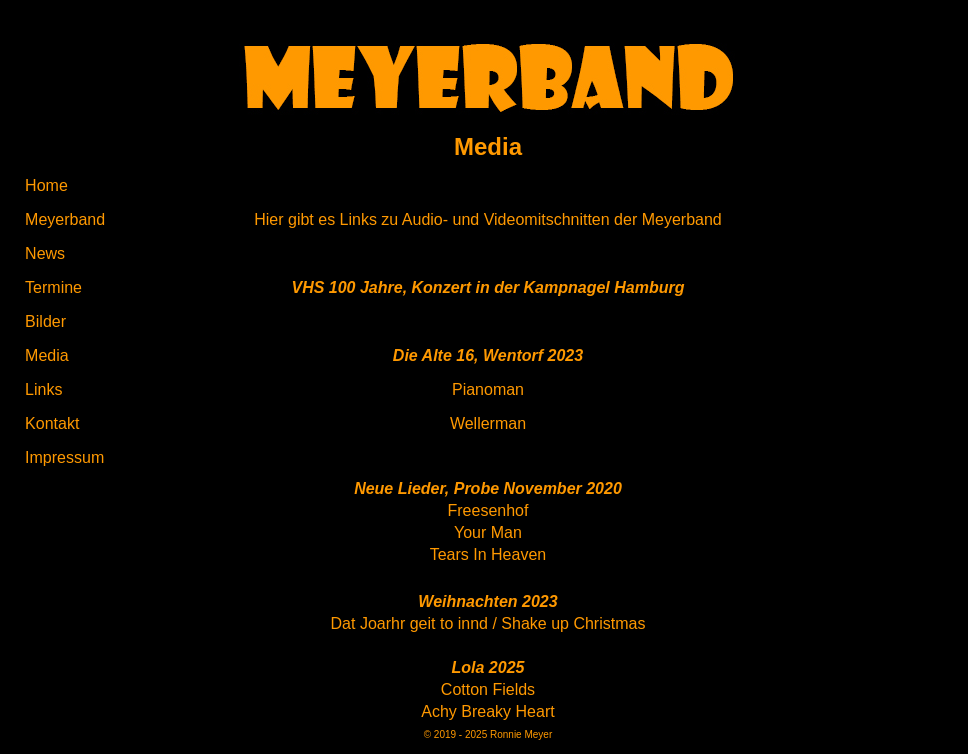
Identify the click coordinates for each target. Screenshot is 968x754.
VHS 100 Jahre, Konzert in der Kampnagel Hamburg (487, 287)
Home (46, 185)
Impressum (64, 457)
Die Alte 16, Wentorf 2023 (488, 355)
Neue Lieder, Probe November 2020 (488, 488)
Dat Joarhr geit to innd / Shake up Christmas (488, 623)
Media (47, 355)
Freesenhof (488, 510)
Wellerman (488, 423)
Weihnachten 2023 (487, 601)
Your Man (488, 532)
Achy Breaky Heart (487, 711)
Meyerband (65, 219)
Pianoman (488, 389)
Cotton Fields (488, 689)
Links (43, 389)
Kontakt (52, 423)
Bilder (45, 321)
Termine (53, 287)
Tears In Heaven (488, 554)
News (45, 253)
